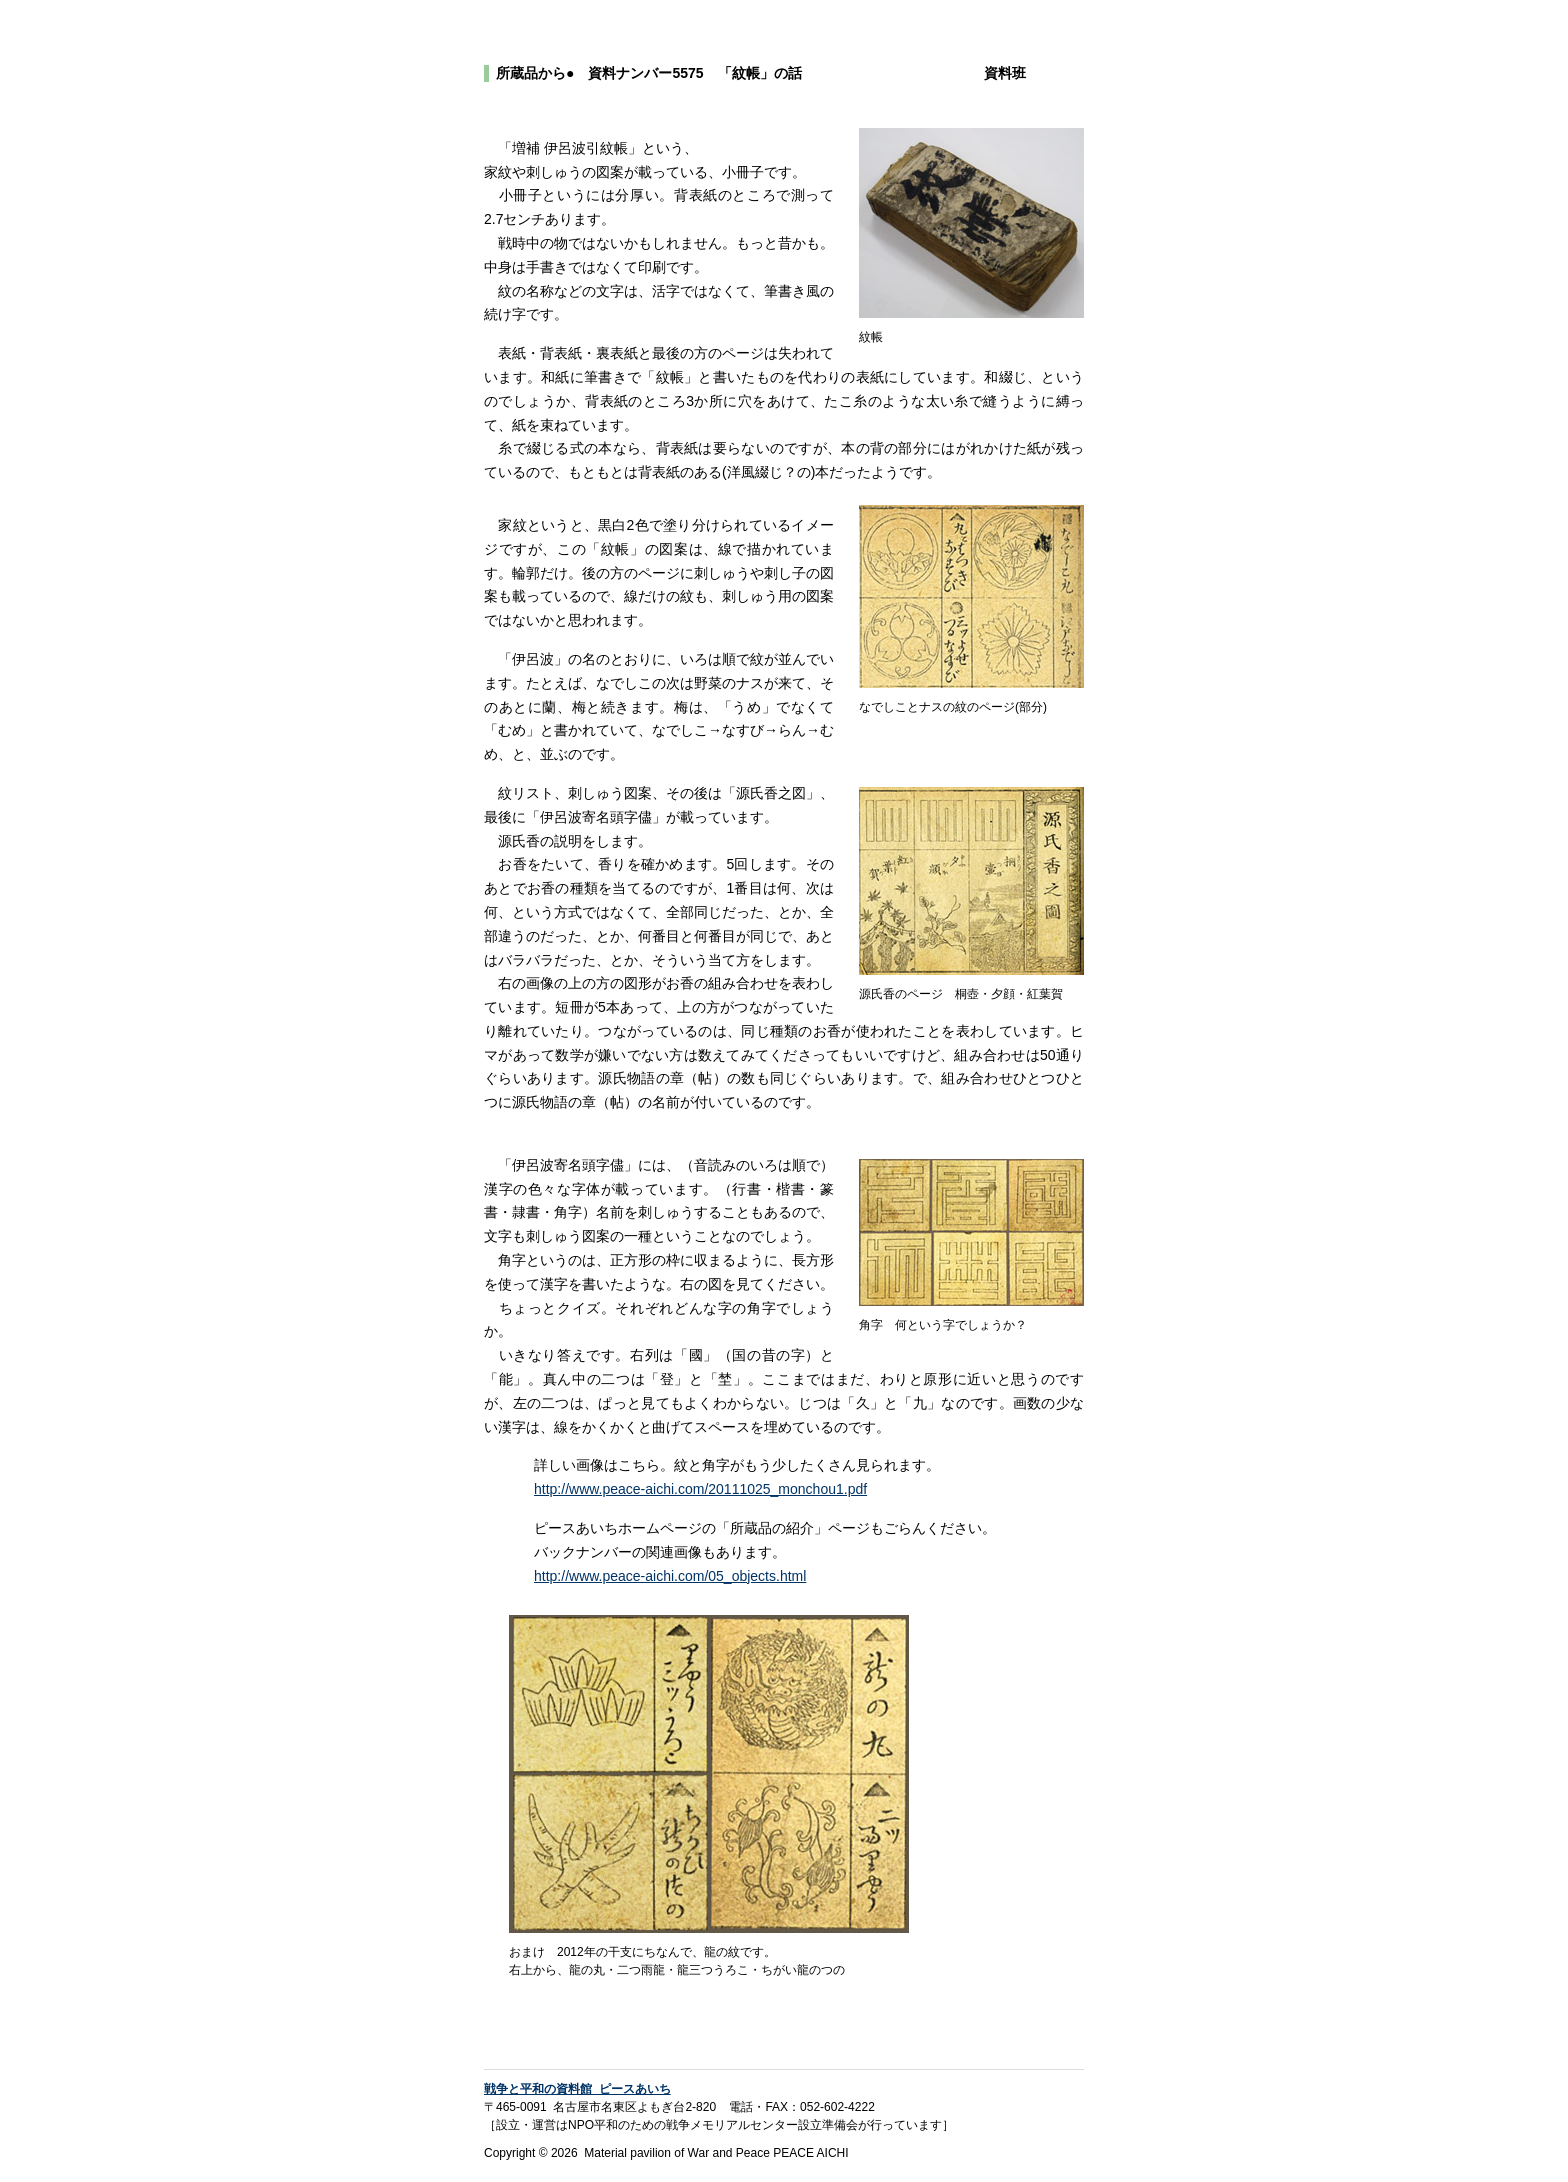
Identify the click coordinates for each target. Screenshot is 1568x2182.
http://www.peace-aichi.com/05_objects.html (670, 1576)
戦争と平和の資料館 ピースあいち (577, 2089)
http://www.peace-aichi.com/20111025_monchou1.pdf (700, 1489)
